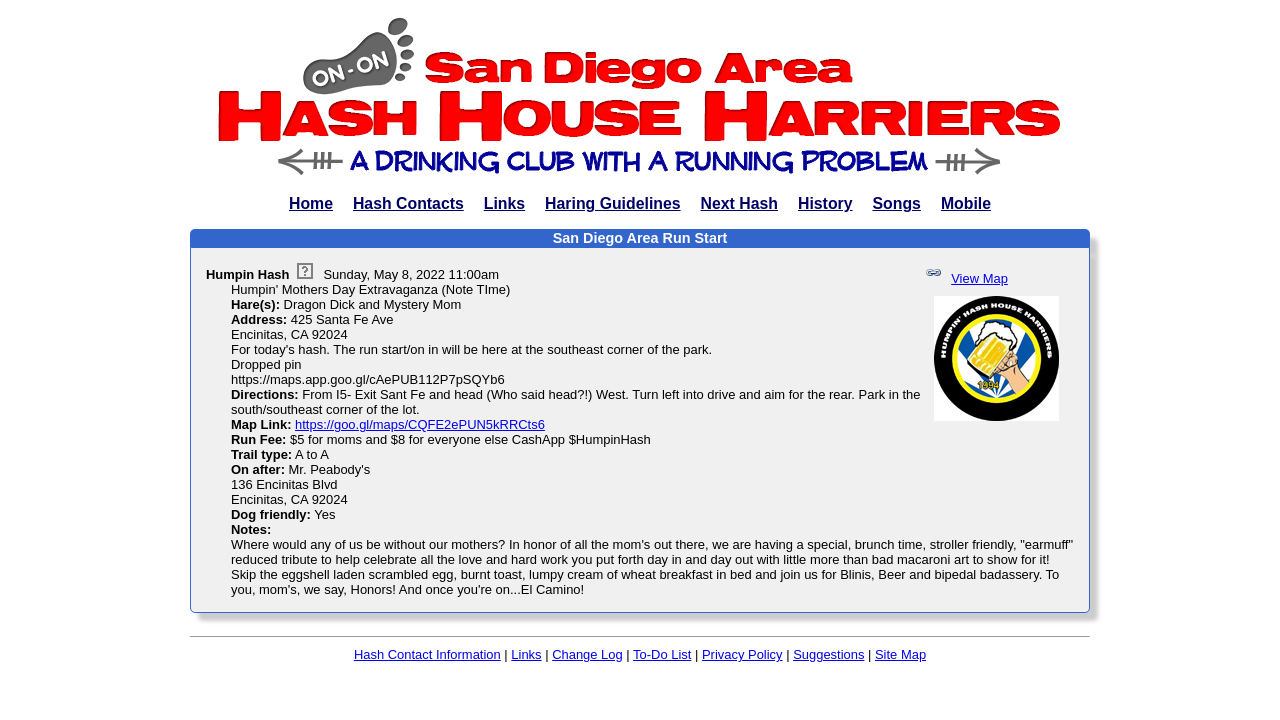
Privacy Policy (742, 654)
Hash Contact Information (427, 654)
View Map (979, 278)
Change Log (587, 654)
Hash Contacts (408, 203)
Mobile (966, 203)
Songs (897, 203)
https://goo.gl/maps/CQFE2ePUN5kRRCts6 (420, 424)
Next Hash (739, 203)
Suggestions (828, 654)
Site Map (900, 654)
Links (504, 203)
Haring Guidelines (612, 203)
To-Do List (662, 654)
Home (311, 203)
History (825, 203)
